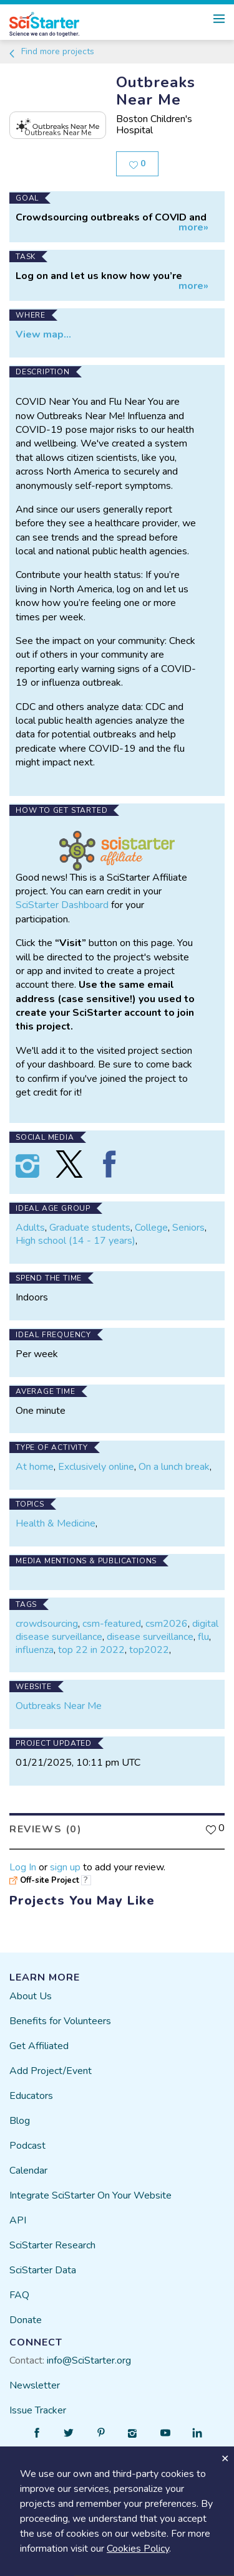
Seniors (188, 1227)
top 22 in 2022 (91, 1650)
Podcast (27, 2145)
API (17, 2220)
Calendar (28, 2170)
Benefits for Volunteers (60, 2021)
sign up (65, 1867)
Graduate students (89, 1227)
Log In (22, 1867)
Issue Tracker (37, 2410)
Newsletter (34, 2385)
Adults (30, 1227)
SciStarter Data (42, 2270)
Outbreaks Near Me (59, 1706)
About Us (30, 1996)
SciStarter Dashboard (62, 905)
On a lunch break (174, 1467)
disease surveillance (150, 1637)
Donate (25, 2320)
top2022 (149, 1650)
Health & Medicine (55, 1523)
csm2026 (166, 1624)
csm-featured (111, 1624)
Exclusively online (96, 1467)
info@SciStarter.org (89, 2360)
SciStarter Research (52, 2245)
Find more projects (50, 51)
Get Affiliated (39, 2046)
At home (35, 1467)
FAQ (19, 2295)
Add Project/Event (50, 2071)
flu (203, 1637)
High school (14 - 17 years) (75, 1241)
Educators (31, 2096)
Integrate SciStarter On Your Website (90, 2195)
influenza (35, 1650)
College (151, 1227)
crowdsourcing (47, 1624)
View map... (43, 334)
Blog (19, 2121)
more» (193, 227)
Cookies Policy (138, 2548)
